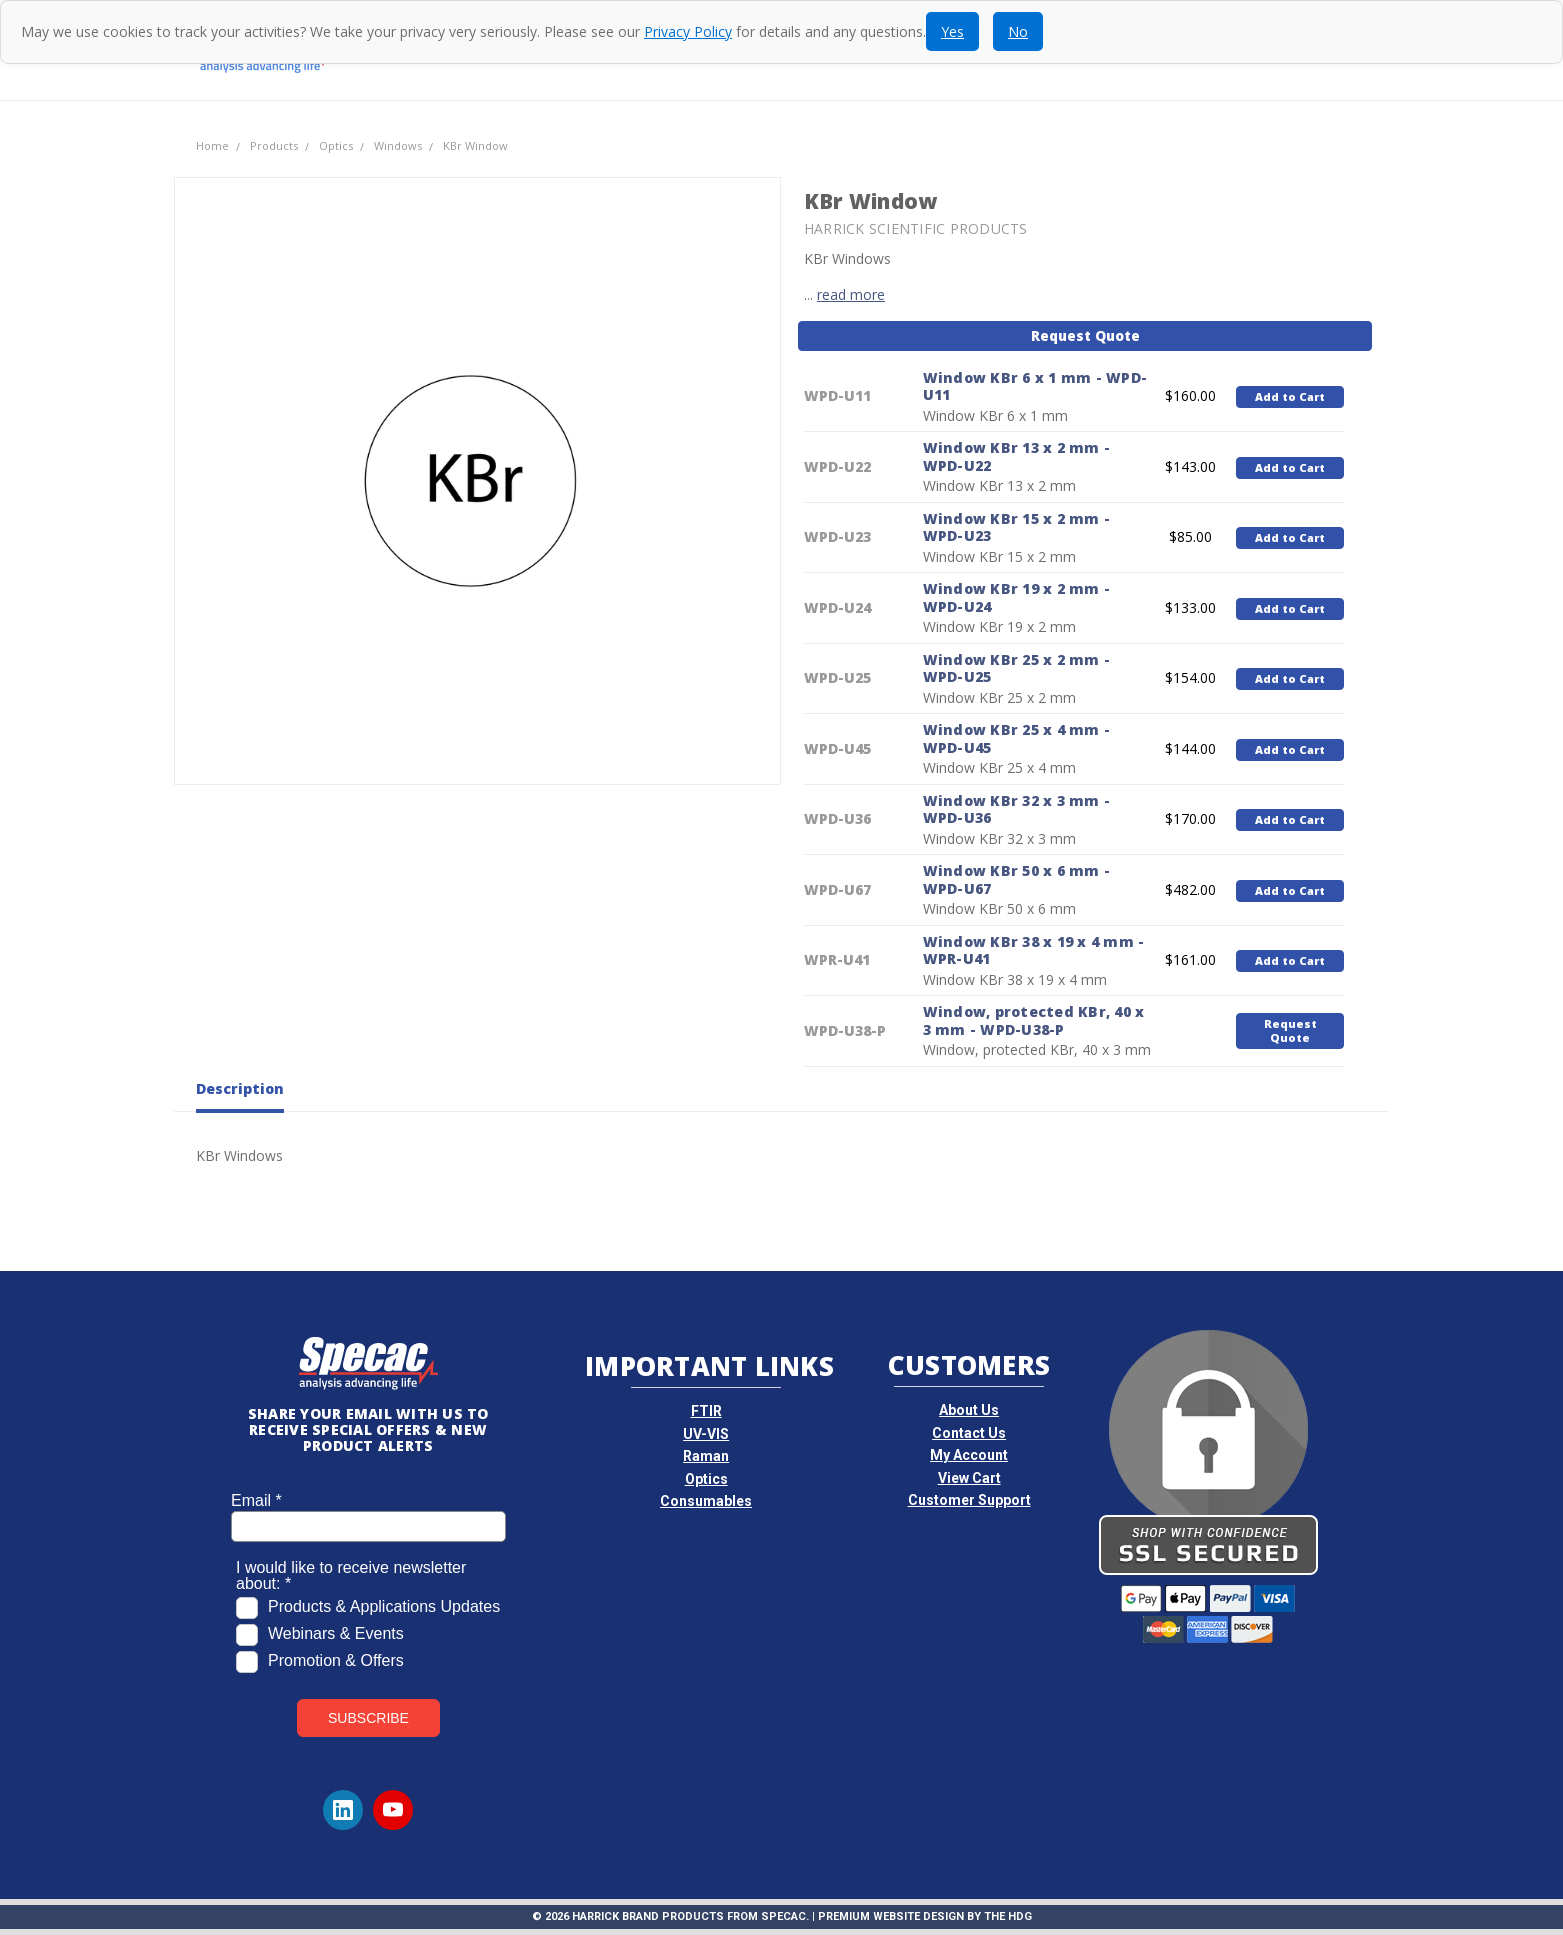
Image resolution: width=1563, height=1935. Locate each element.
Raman (706, 1456)
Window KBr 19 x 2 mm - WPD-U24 (1017, 597)
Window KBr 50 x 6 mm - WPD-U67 (1017, 879)
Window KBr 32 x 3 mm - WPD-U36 (1017, 809)
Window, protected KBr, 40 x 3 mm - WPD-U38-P (1034, 1020)
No (1018, 31)
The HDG (1008, 1916)
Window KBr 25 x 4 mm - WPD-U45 (1017, 738)
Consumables (706, 1501)
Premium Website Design (891, 1916)
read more (851, 294)
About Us (969, 1410)
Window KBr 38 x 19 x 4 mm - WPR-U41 (1034, 950)
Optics (706, 1479)
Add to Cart (1290, 396)
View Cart (969, 1478)
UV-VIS (706, 1434)
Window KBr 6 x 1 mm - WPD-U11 (1035, 386)
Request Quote (1085, 336)
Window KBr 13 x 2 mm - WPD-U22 (1017, 456)
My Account (969, 1455)
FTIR (706, 1411)
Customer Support (969, 1500)
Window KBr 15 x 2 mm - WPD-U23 (1017, 527)
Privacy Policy (688, 31)
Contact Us (969, 1433)
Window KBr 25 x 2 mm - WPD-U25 (1017, 668)
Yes (952, 31)
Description (240, 1089)
